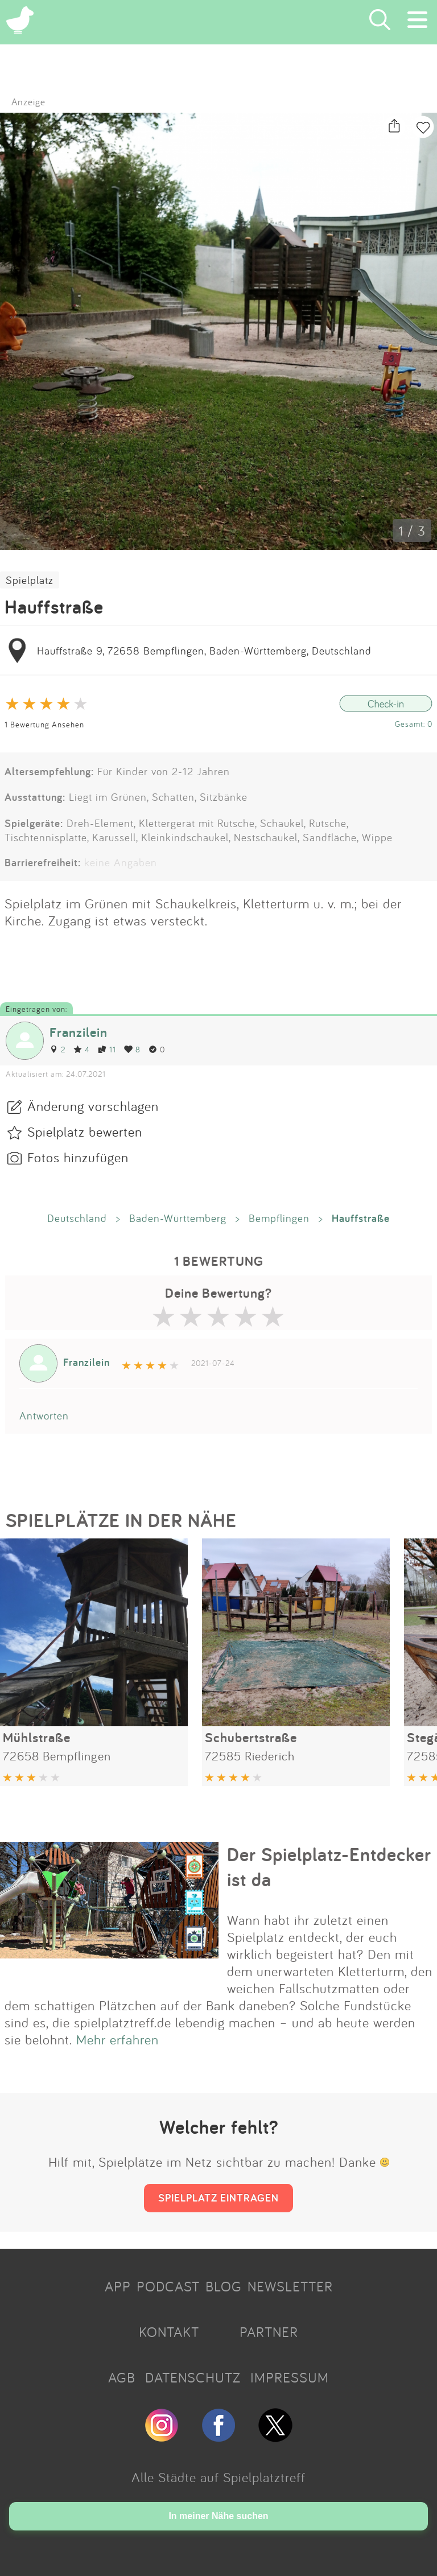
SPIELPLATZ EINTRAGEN (218, 2197)
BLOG (223, 2286)
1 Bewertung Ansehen (44, 724)
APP (118, 2286)
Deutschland (77, 1218)
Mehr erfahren (117, 2039)
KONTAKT (169, 2332)
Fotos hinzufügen (78, 1157)
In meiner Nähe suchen (218, 2516)
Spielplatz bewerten (84, 1131)
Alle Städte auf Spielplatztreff (218, 2477)
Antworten (44, 1415)
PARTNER (269, 2332)
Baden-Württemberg (177, 1218)
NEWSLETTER (290, 2286)
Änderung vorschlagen (93, 1105)
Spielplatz (29, 580)
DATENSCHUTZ (193, 2377)
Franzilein (79, 1032)
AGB (121, 2377)
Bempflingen (279, 1218)
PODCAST (168, 2286)
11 (107, 1049)
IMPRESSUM (289, 2377)
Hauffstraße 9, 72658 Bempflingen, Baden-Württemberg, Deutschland (204, 650)
